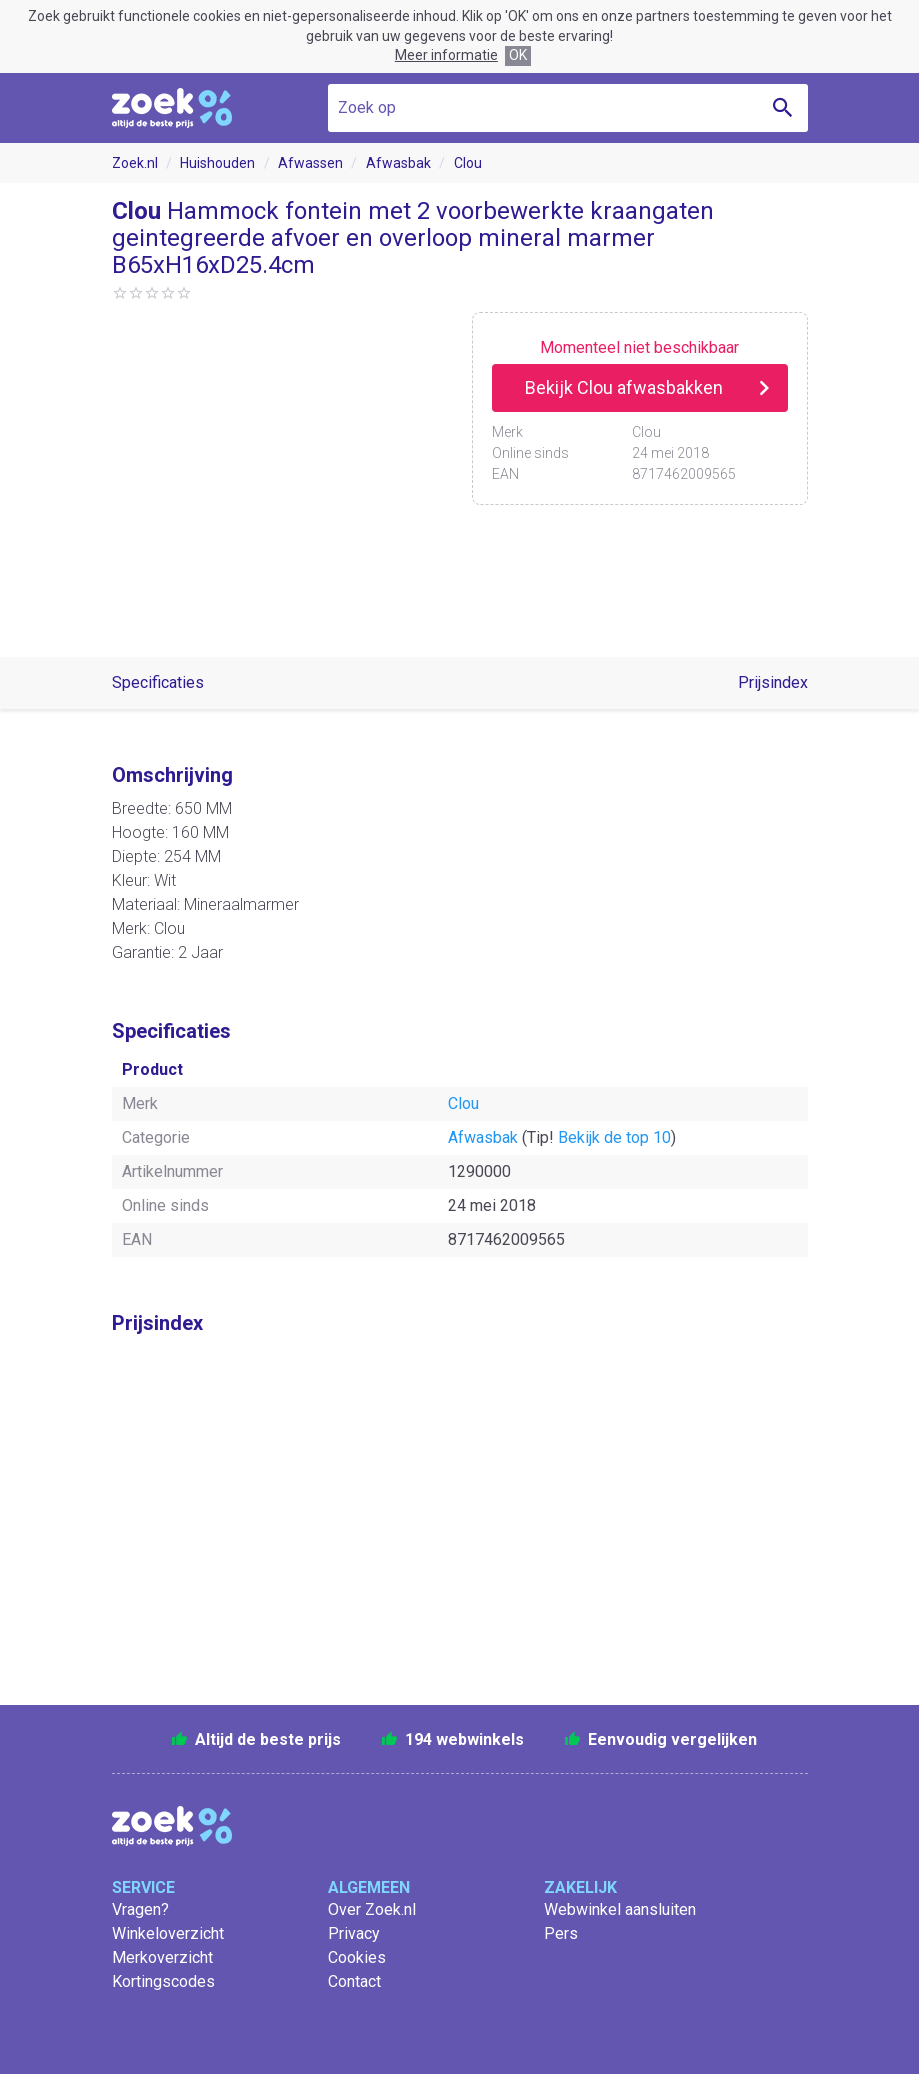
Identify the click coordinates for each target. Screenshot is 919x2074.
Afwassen (310, 163)
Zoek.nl (135, 163)
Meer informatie (446, 55)
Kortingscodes (163, 1981)
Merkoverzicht (162, 1957)
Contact (354, 1981)
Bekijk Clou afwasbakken (624, 387)
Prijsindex (773, 682)
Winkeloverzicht (168, 1933)
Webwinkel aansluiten (620, 1909)
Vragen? (140, 1909)
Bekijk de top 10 (614, 1137)
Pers (561, 1933)
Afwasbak (398, 163)
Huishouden (217, 163)
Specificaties (158, 682)
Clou (468, 163)
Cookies (357, 1957)
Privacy (354, 1933)
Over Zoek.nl (372, 1909)
